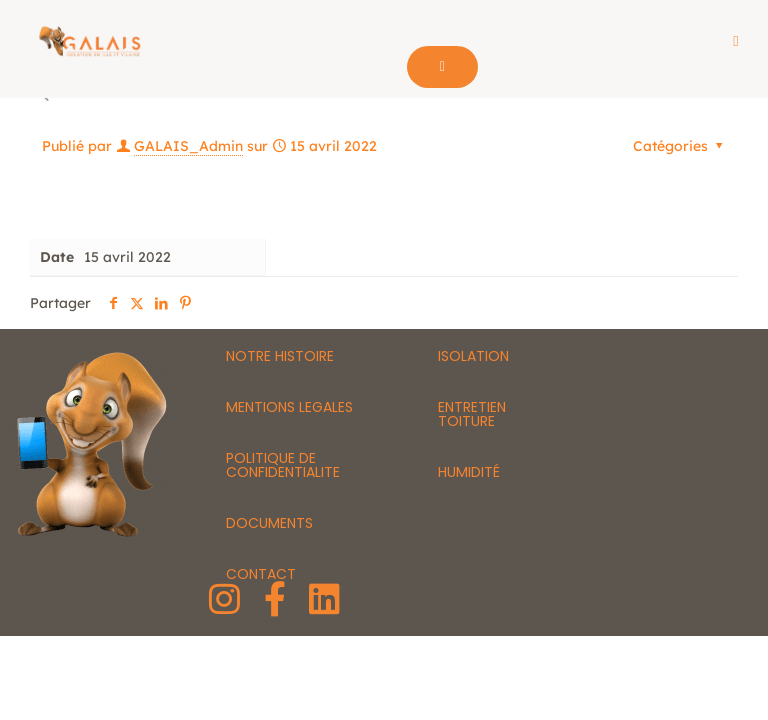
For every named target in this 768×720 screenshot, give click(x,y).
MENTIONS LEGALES (289, 408)
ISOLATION (473, 357)
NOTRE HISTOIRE (280, 357)
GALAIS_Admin (188, 147)
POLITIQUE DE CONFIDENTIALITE (283, 466)
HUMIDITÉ (469, 473)
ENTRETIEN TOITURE (472, 415)
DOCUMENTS (269, 524)
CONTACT (261, 575)
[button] (736, 41)
